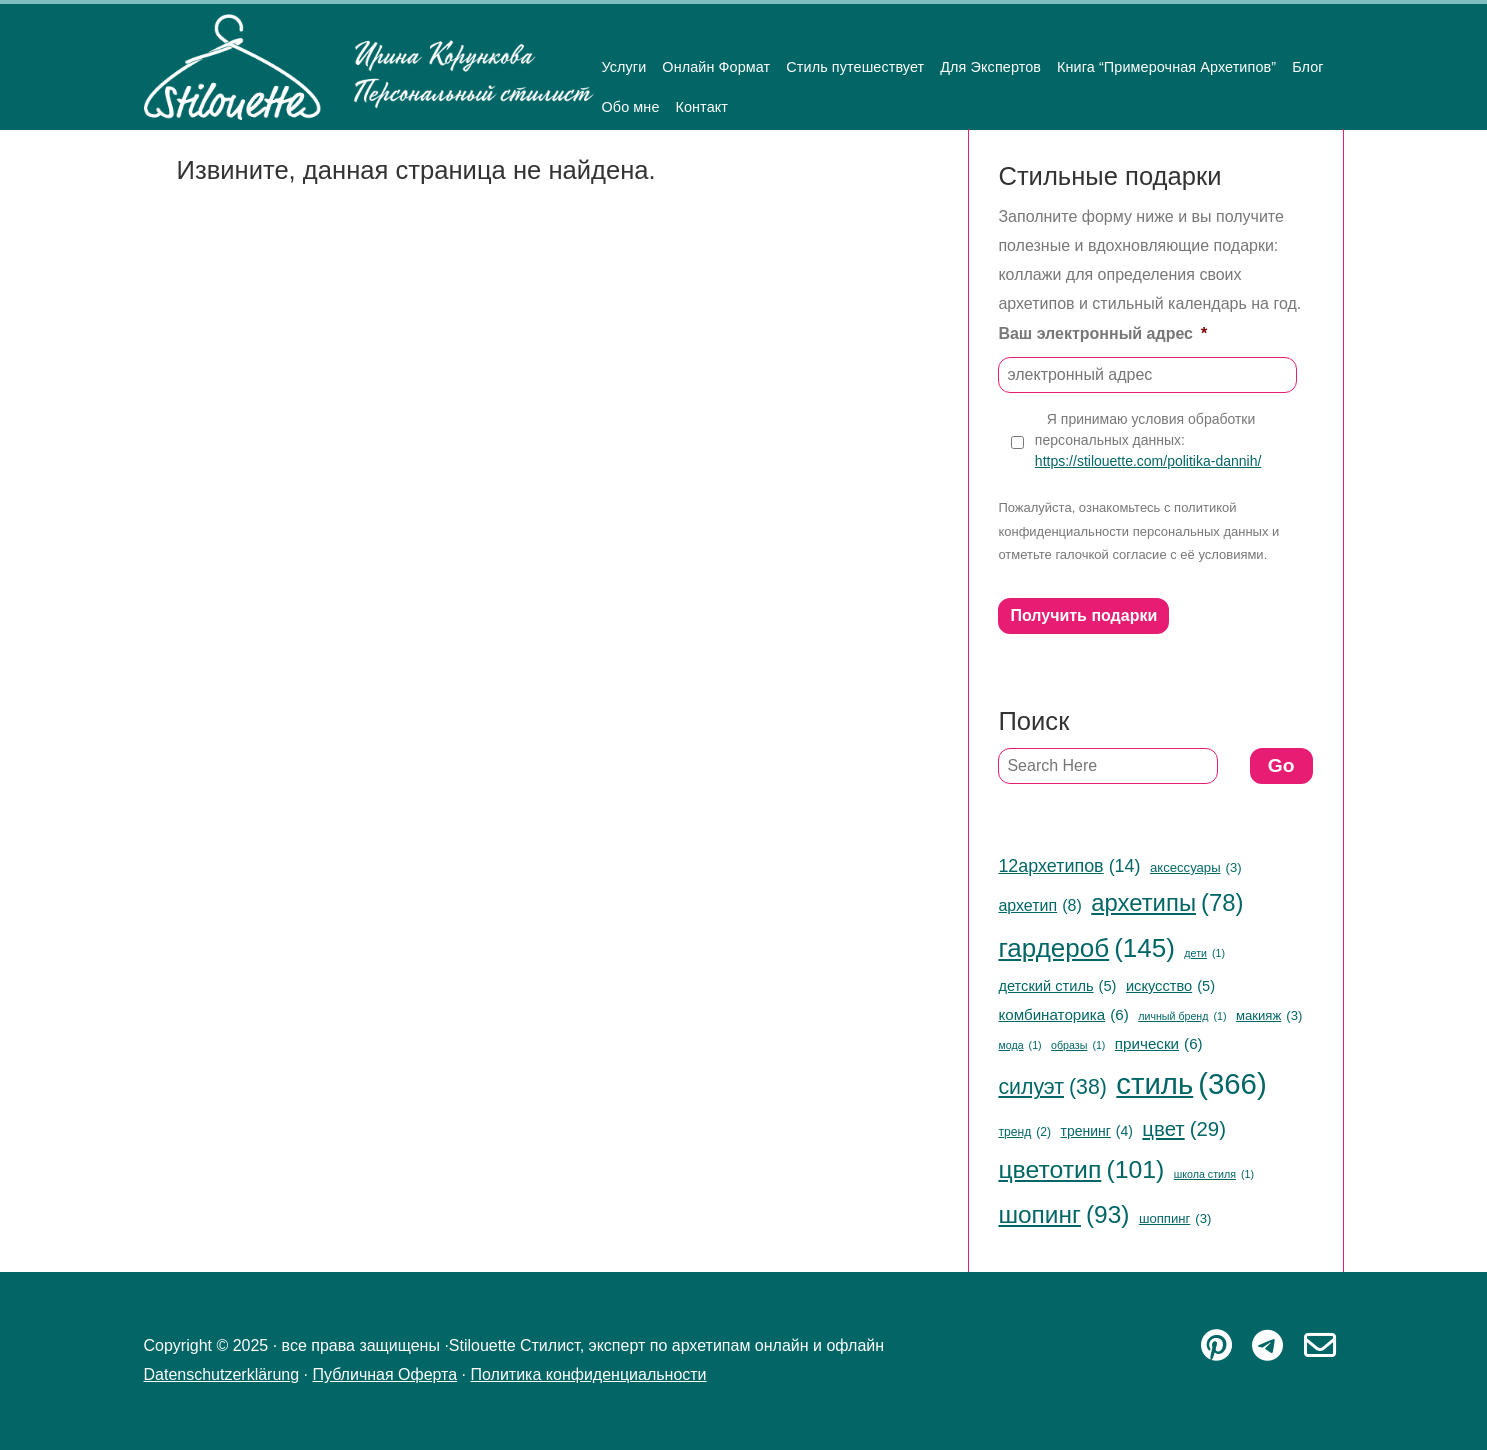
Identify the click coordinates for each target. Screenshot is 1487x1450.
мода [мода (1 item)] (1019, 1045)
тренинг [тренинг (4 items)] (1097, 1131)
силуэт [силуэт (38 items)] (1052, 1087)
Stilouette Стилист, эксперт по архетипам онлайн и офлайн (369, 67)
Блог (1308, 67)
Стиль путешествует (855, 67)
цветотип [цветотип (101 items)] (1081, 1170)
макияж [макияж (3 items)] (1269, 1016)
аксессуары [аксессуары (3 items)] (1196, 868)
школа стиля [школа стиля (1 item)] (1214, 1174)
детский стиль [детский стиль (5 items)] (1057, 986)
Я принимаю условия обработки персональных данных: (1148, 441)
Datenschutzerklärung (222, 1374)
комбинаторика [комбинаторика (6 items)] (1063, 1014)
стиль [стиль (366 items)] (1191, 1084)
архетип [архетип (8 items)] (1039, 905)
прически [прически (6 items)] (1159, 1043)
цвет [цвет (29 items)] (1184, 1129)
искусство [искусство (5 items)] (1170, 986)
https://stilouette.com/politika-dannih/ (1148, 461)
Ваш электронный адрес (1102, 333)
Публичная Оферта (384, 1374)
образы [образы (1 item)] (1078, 1045)
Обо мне (631, 107)
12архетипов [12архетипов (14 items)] (1069, 866)
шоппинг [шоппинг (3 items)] (1175, 1219)
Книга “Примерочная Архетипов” (1166, 67)
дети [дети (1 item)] (1204, 953)
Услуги (624, 67)
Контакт (701, 107)
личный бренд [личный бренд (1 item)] (1182, 1016)
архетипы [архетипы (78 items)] (1167, 903)
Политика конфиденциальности (589, 1374)
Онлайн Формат (716, 67)
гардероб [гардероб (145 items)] (1086, 948)
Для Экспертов (990, 67)
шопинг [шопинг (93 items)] (1063, 1215)
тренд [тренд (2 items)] (1024, 1133)
